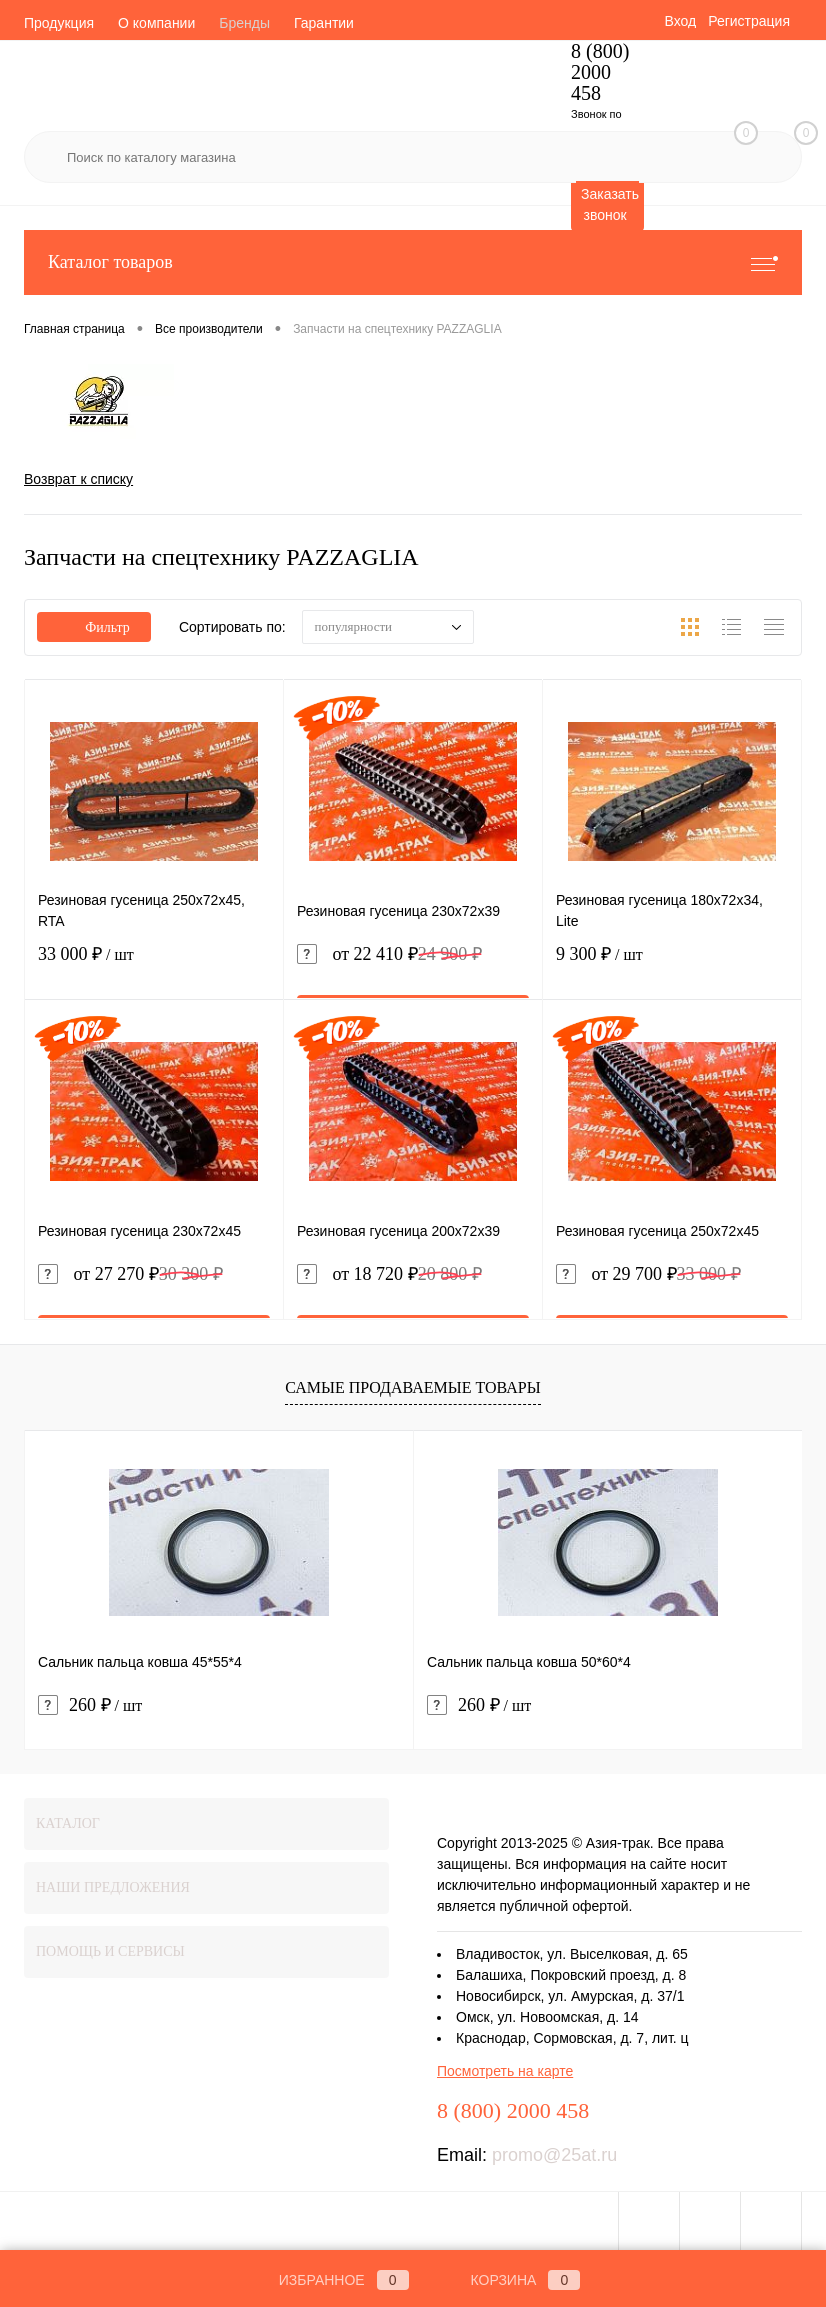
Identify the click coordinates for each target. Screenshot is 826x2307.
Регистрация (749, 21)
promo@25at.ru (554, 2155)
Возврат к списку (78, 479)
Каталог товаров (413, 262)
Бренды (244, 23)
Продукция (59, 23)
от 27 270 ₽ (130, 1274)
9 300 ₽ (672, 966)
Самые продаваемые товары (412, 1387)
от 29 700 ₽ (648, 1274)
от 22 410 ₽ (389, 954)
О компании (156, 23)
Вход (680, 21)
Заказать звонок (610, 204)
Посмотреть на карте (505, 2071)
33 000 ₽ (154, 966)
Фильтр (94, 627)
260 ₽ (90, 1705)
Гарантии (324, 23)
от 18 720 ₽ (389, 1274)
